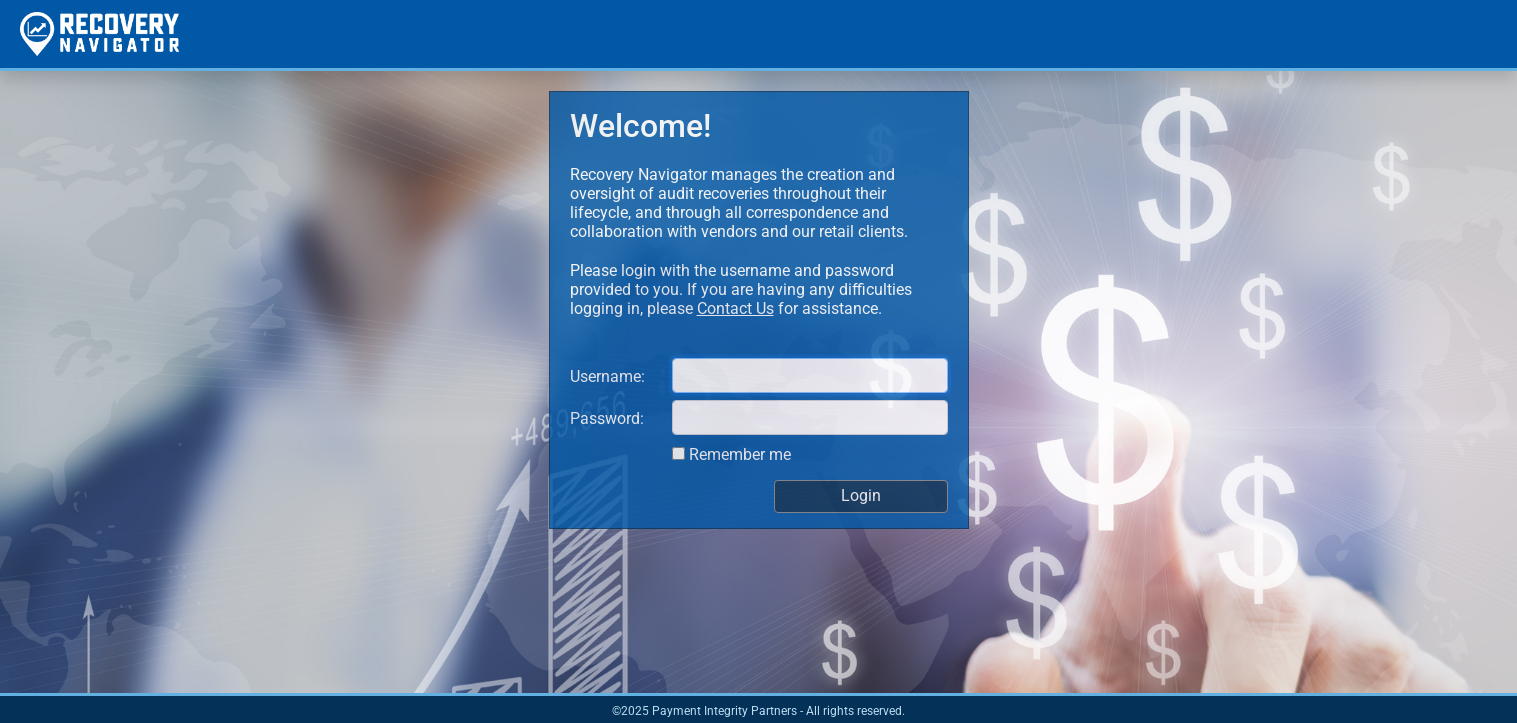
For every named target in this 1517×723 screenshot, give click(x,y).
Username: (607, 376)
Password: (607, 418)
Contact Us (735, 308)
